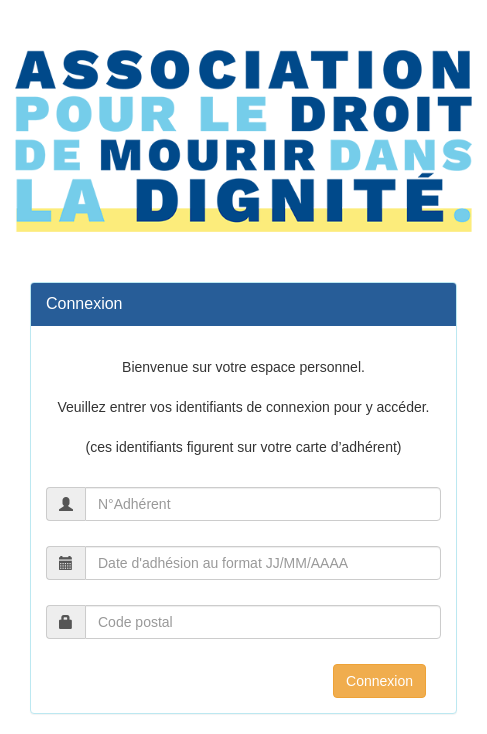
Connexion (379, 681)
